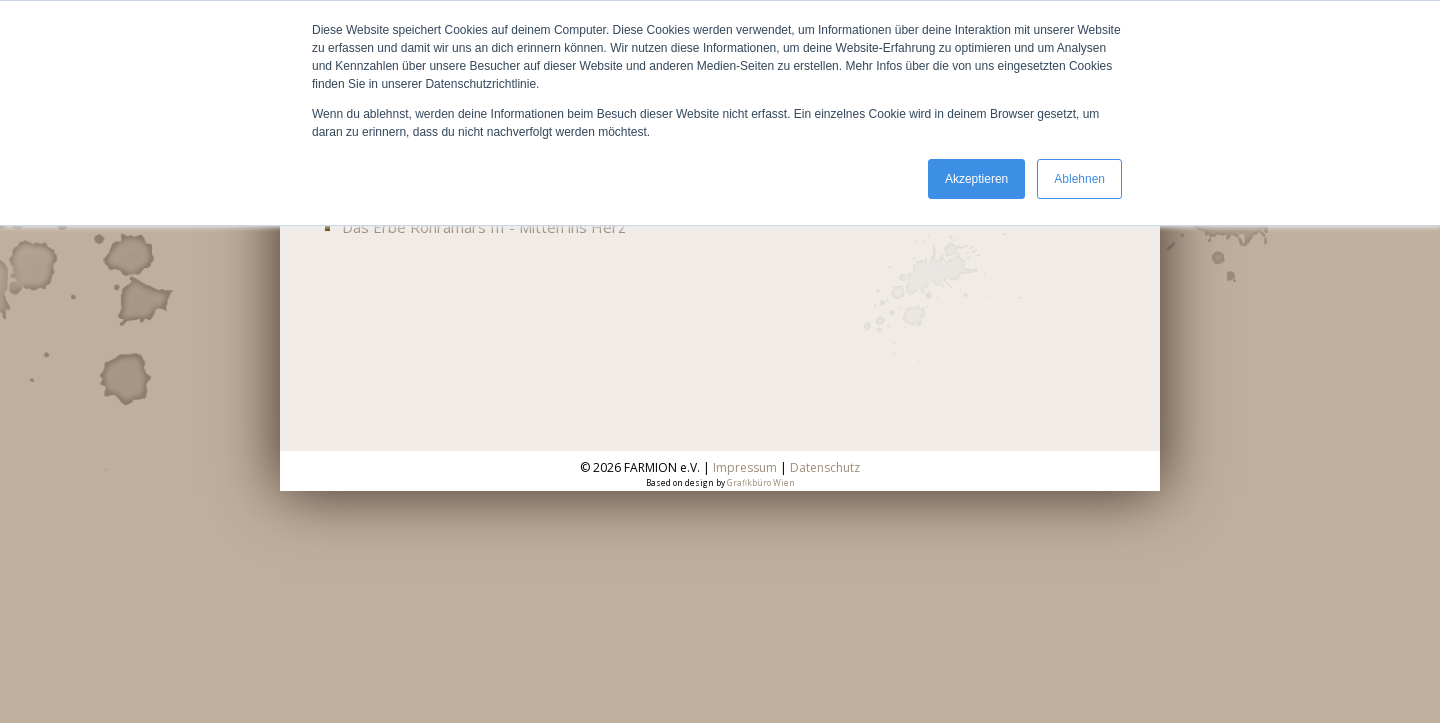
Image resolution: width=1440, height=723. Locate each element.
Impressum (745, 467)
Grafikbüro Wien (761, 482)
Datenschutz (825, 467)
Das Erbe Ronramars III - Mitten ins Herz (484, 227)
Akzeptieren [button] (976, 179)
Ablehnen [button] (1079, 179)
